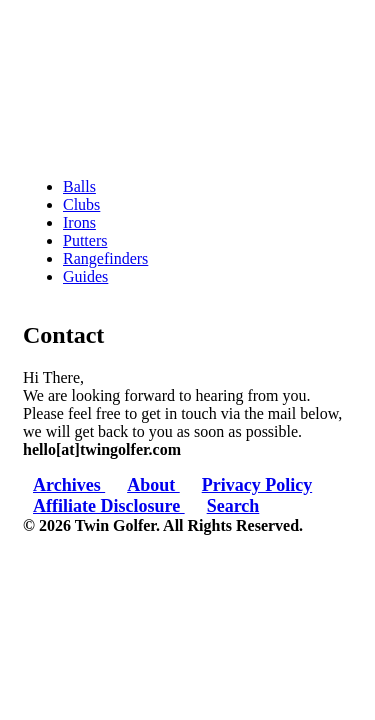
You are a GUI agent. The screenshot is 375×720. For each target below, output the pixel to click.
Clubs (81, 204)
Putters (85, 240)
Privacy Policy (257, 485)
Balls (79, 186)
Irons (79, 222)
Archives (69, 485)
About (153, 485)
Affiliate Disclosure (109, 506)
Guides (85, 276)
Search (233, 506)
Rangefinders (105, 258)
